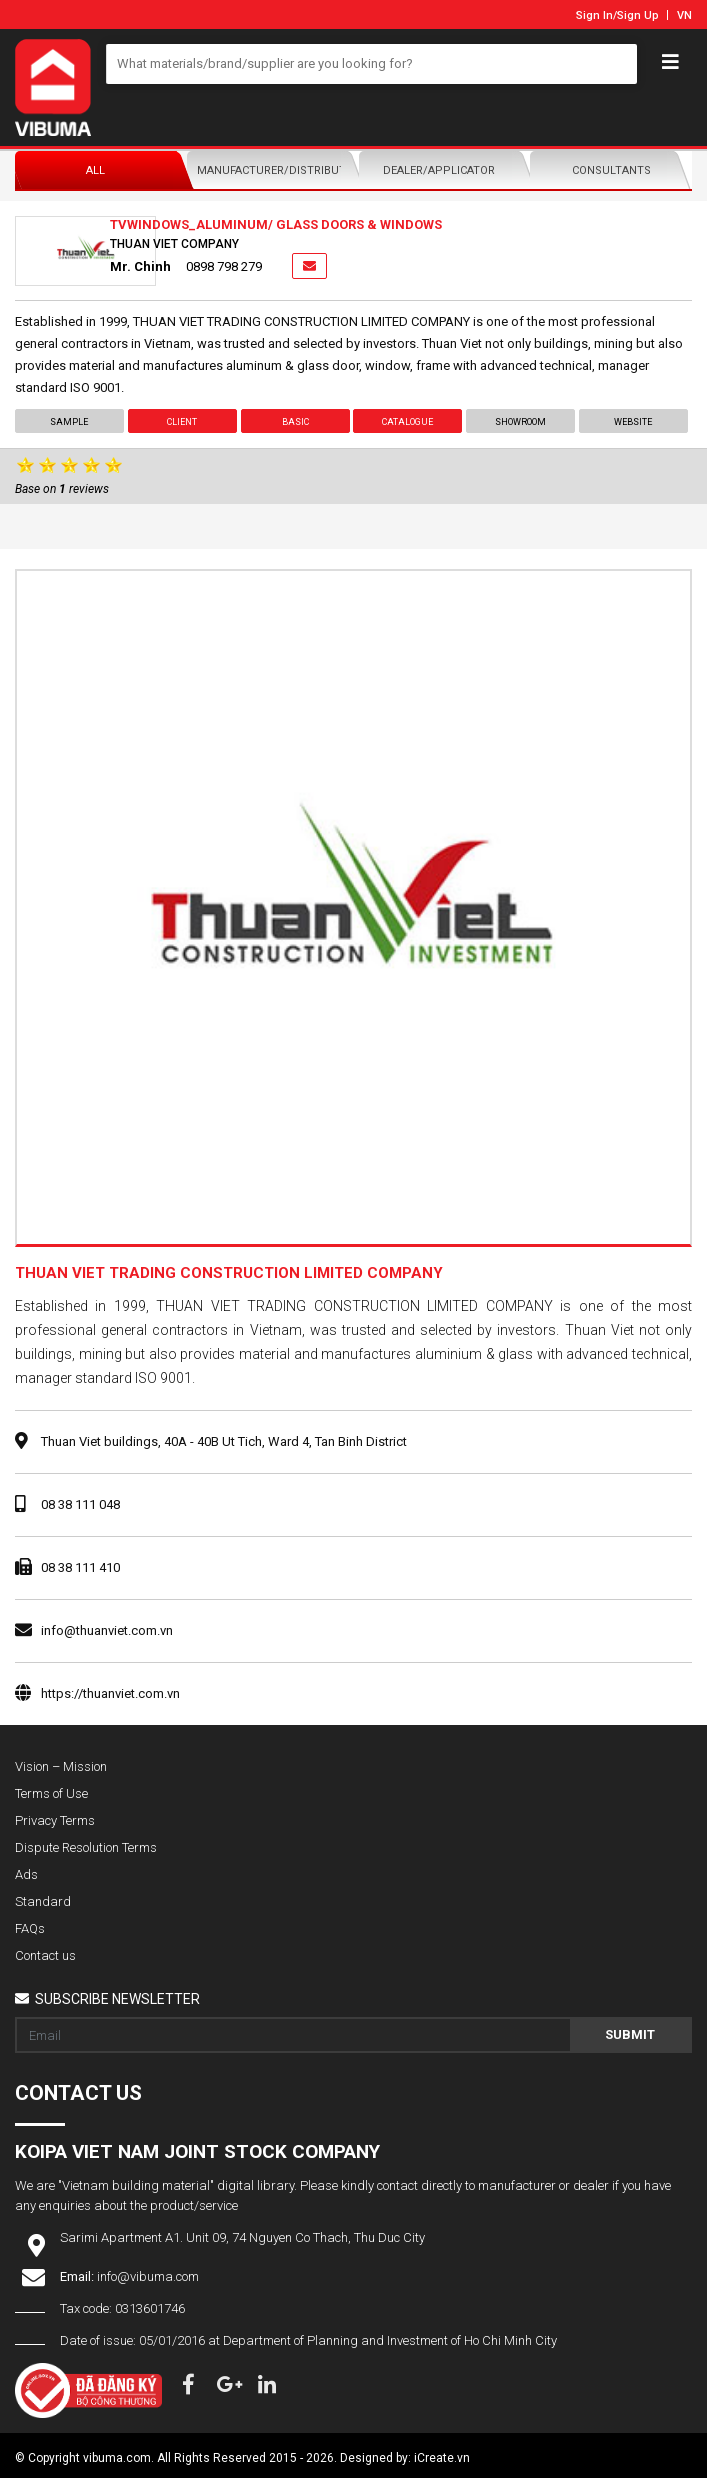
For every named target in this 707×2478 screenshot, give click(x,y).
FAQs (30, 1928)
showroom (520, 422)
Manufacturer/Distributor (273, 170)
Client (182, 422)
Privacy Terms (55, 1820)
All (95, 170)
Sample (69, 422)
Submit (630, 2034)
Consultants (611, 170)
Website (634, 422)
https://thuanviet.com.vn (110, 1693)
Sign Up (638, 15)
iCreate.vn (442, 2458)
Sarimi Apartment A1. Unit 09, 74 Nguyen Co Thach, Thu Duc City (242, 2237)
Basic (295, 422)
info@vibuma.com (148, 2276)
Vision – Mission (61, 1766)
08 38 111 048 (80, 1504)
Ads (26, 1874)
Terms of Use (51, 1793)
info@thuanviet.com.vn (107, 1630)
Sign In (594, 15)
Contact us (45, 1955)
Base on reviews (62, 489)
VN (684, 15)
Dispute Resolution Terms (86, 1847)
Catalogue (407, 422)
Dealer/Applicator (439, 170)
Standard (43, 1901)
